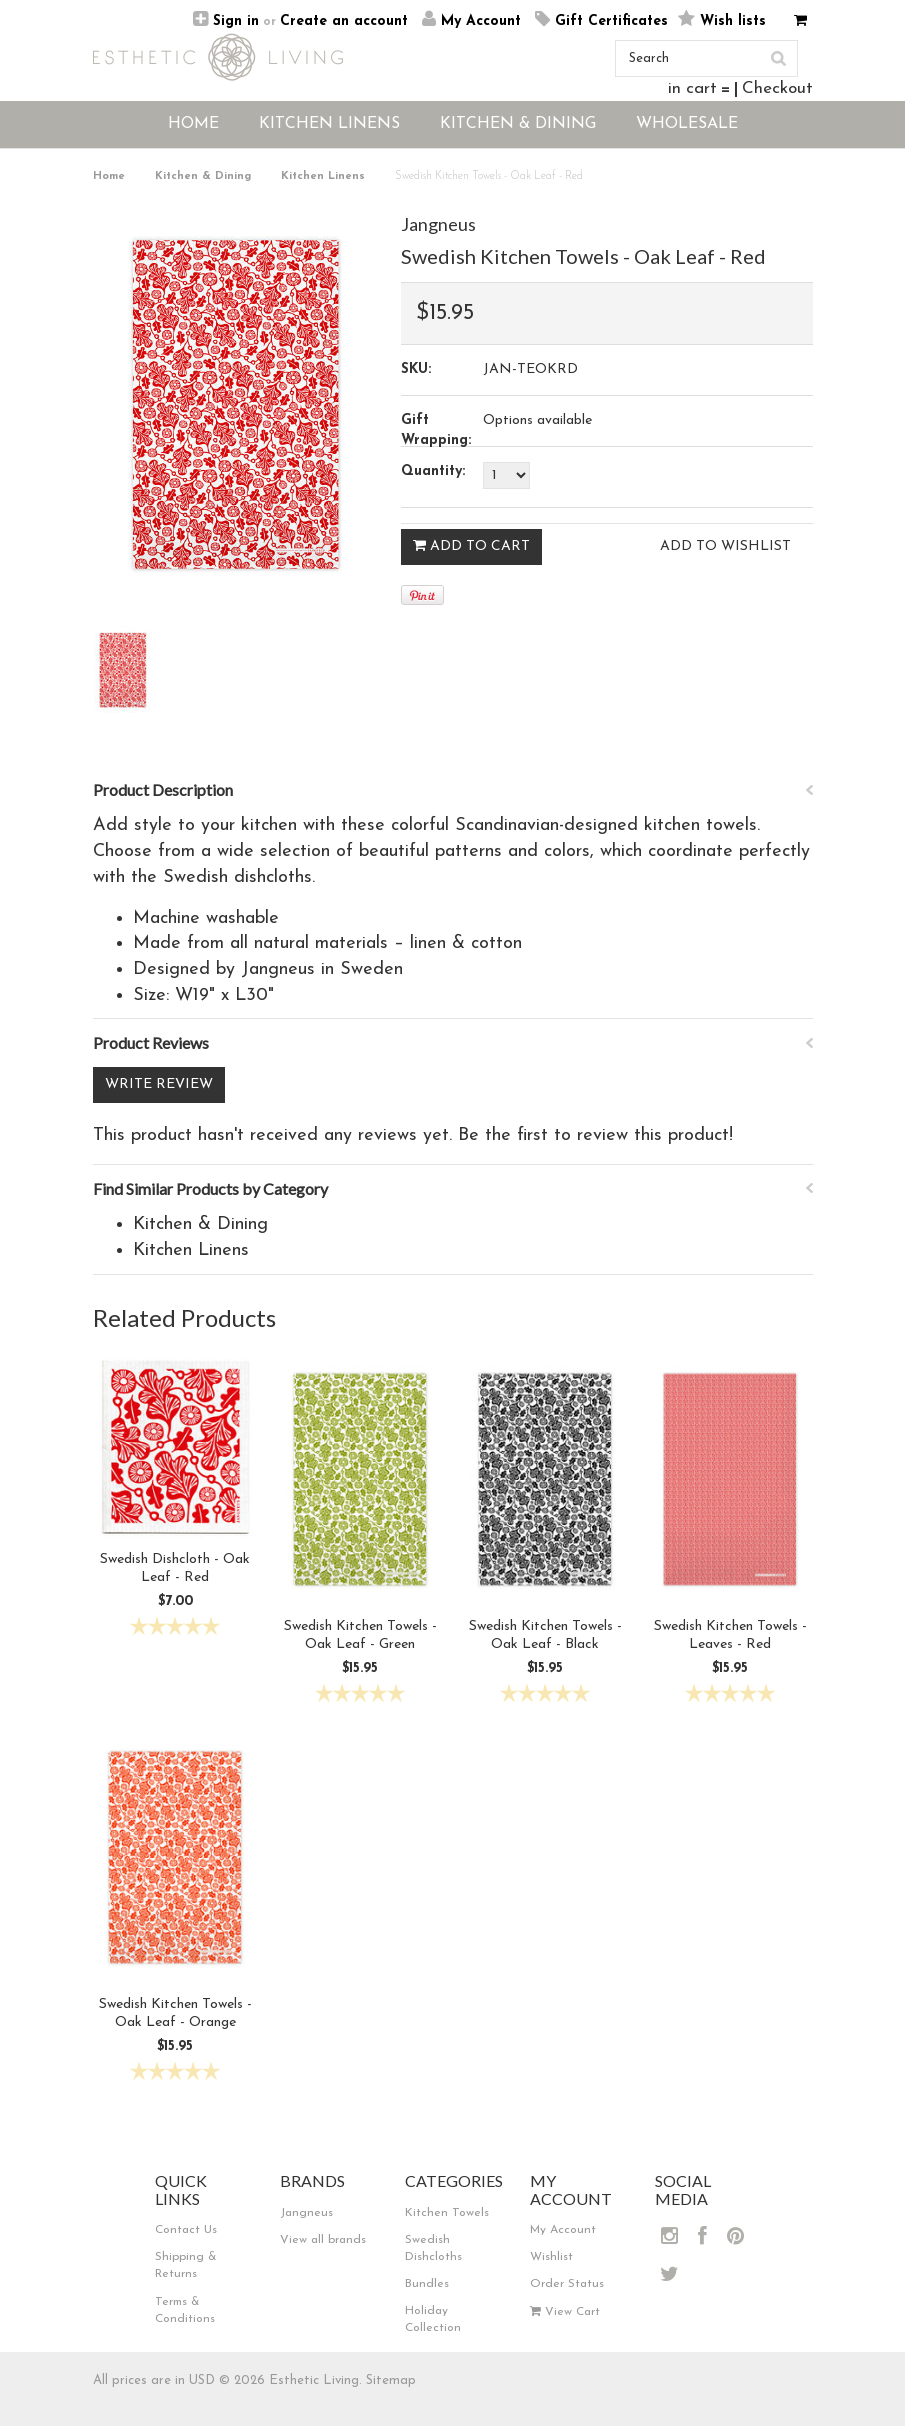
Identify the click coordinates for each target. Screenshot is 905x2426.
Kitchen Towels (447, 2213)
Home (109, 176)
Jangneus (438, 224)
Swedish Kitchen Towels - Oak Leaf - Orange (175, 2013)
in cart (692, 88)
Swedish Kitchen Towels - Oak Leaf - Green (360, 1635)
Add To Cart (471, 546)
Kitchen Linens (323, 176)
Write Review (159, 1084)
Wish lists (733, 21)
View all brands (323, 2240)
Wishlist (551, 2257)
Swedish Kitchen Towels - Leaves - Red (730, 1635)
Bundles (427, 2284)
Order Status (567, 2284)
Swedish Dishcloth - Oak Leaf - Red (175, 1568)
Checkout (777, 88)
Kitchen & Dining (203, 176)
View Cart (565, 2312)
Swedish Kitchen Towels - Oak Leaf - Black (545, 1635)
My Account (481, 21)
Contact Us (186, 2230)
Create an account (344, 21)
